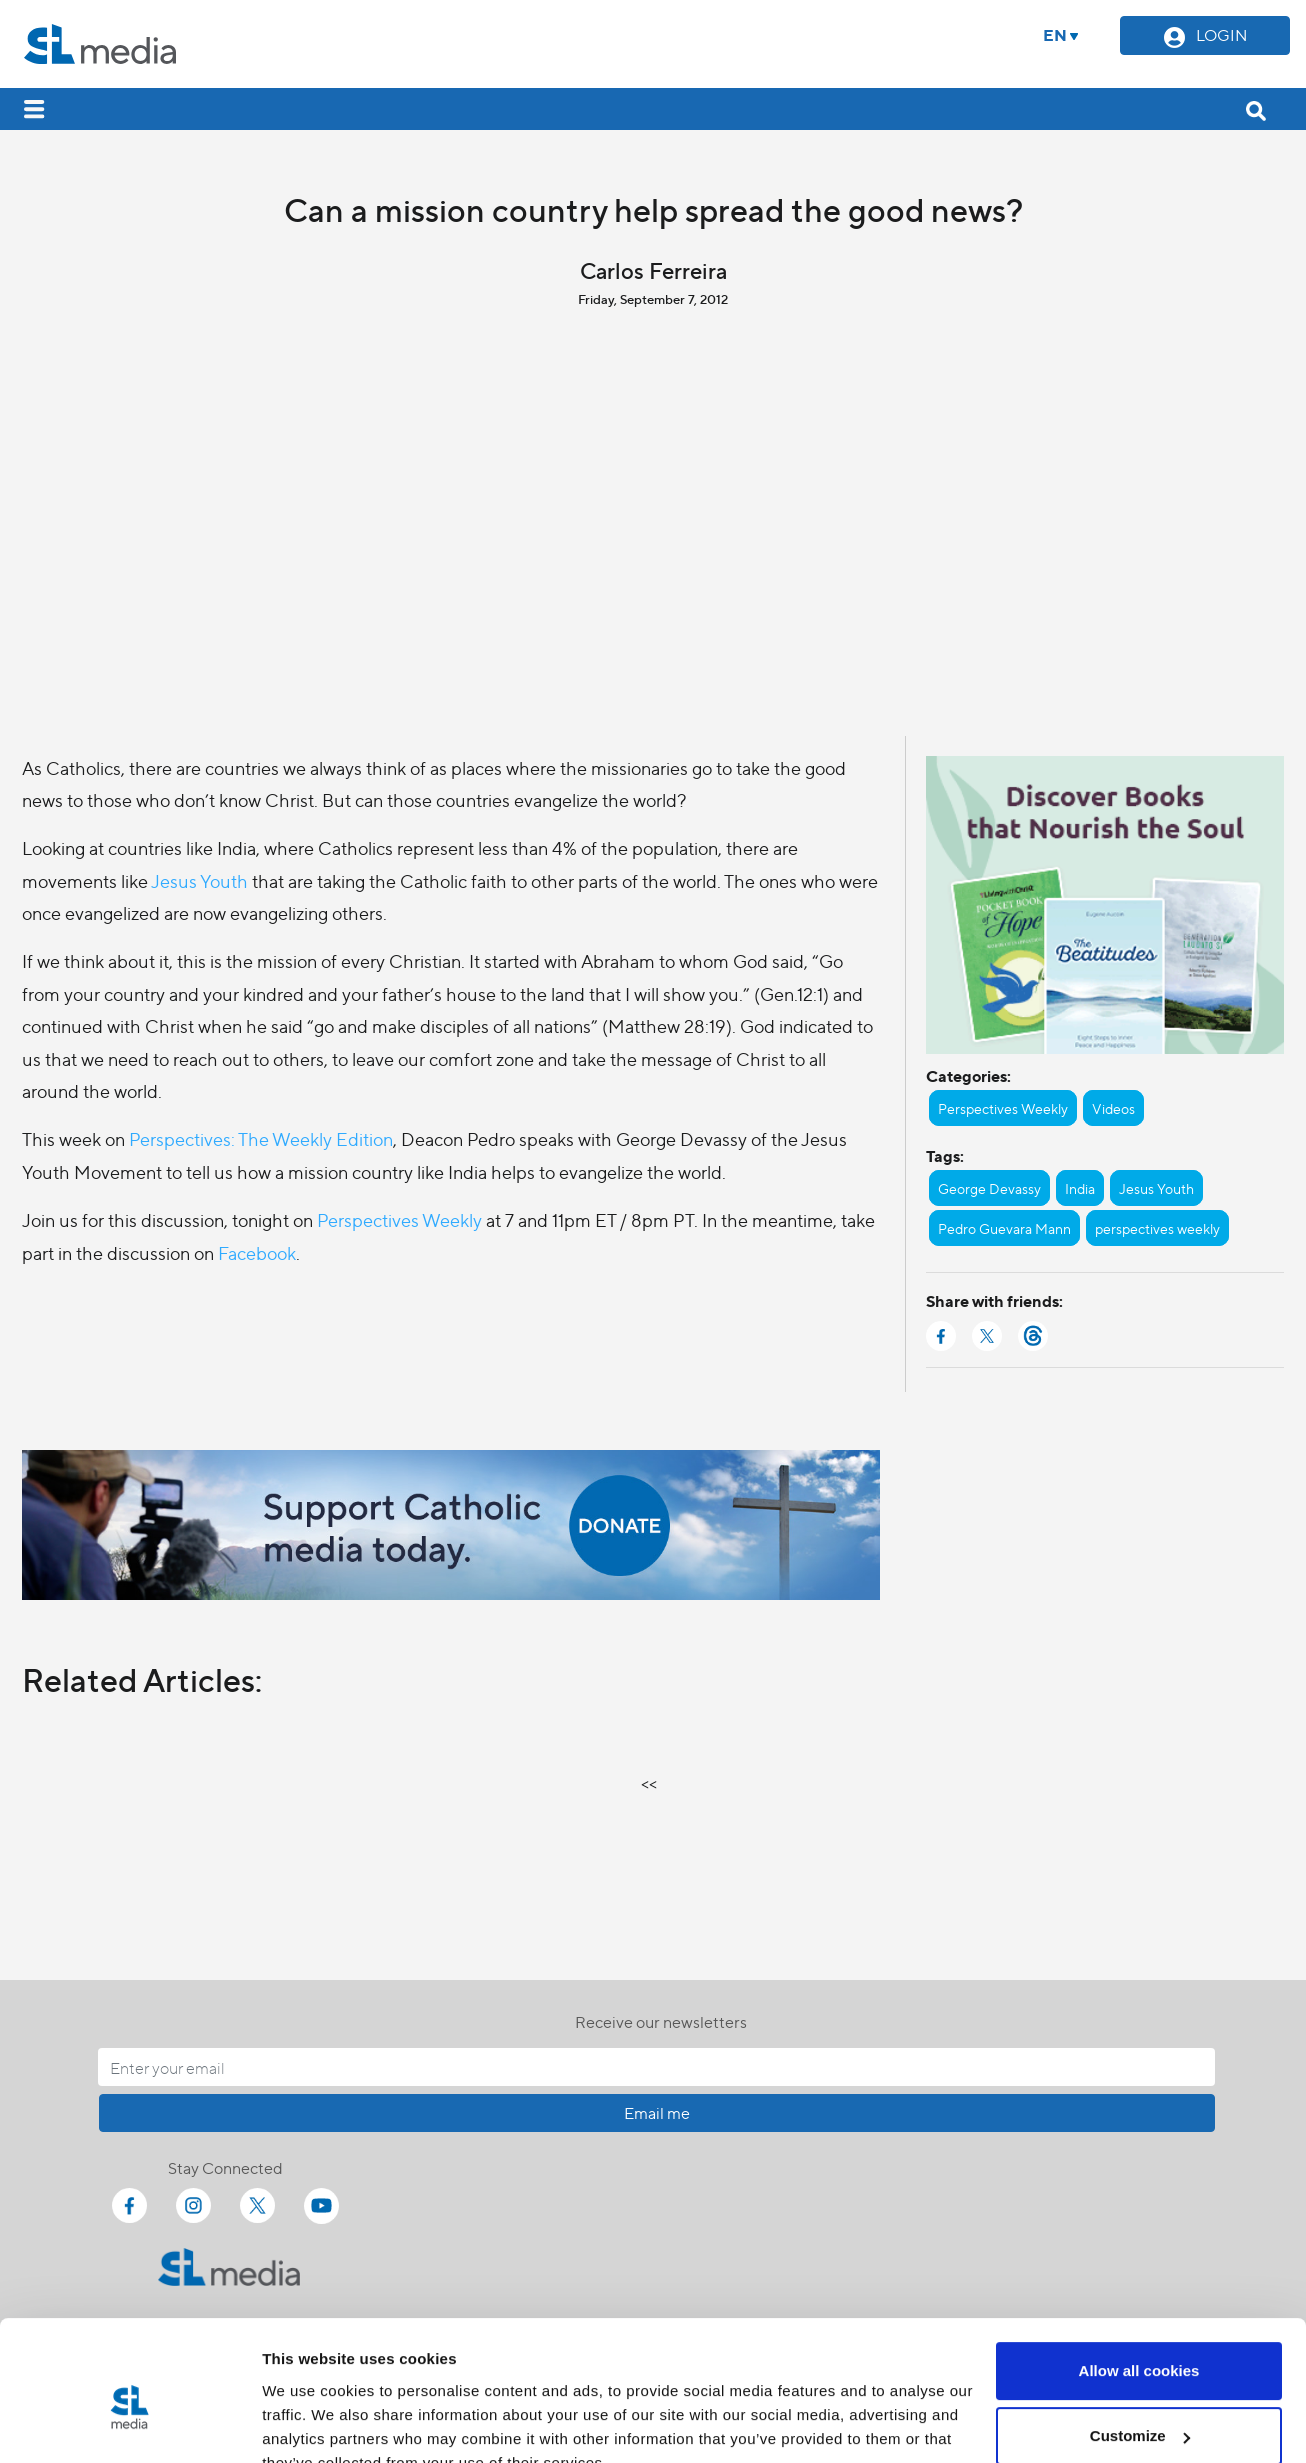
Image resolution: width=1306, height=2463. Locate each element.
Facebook (257, 1252)
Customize (1140, 2341)
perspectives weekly (1157, 1228)
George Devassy (989, 1188)
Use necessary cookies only (1139, 2407)
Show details (308, 2423)
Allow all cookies (1139, 2276)
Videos (1113, 1108)
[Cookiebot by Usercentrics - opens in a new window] (129, 2424)
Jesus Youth (199, 880)
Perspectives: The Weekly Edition (261, 1138)
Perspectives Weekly (399, 1219)
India (1080, 1188)
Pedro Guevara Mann (1004, 1228)
